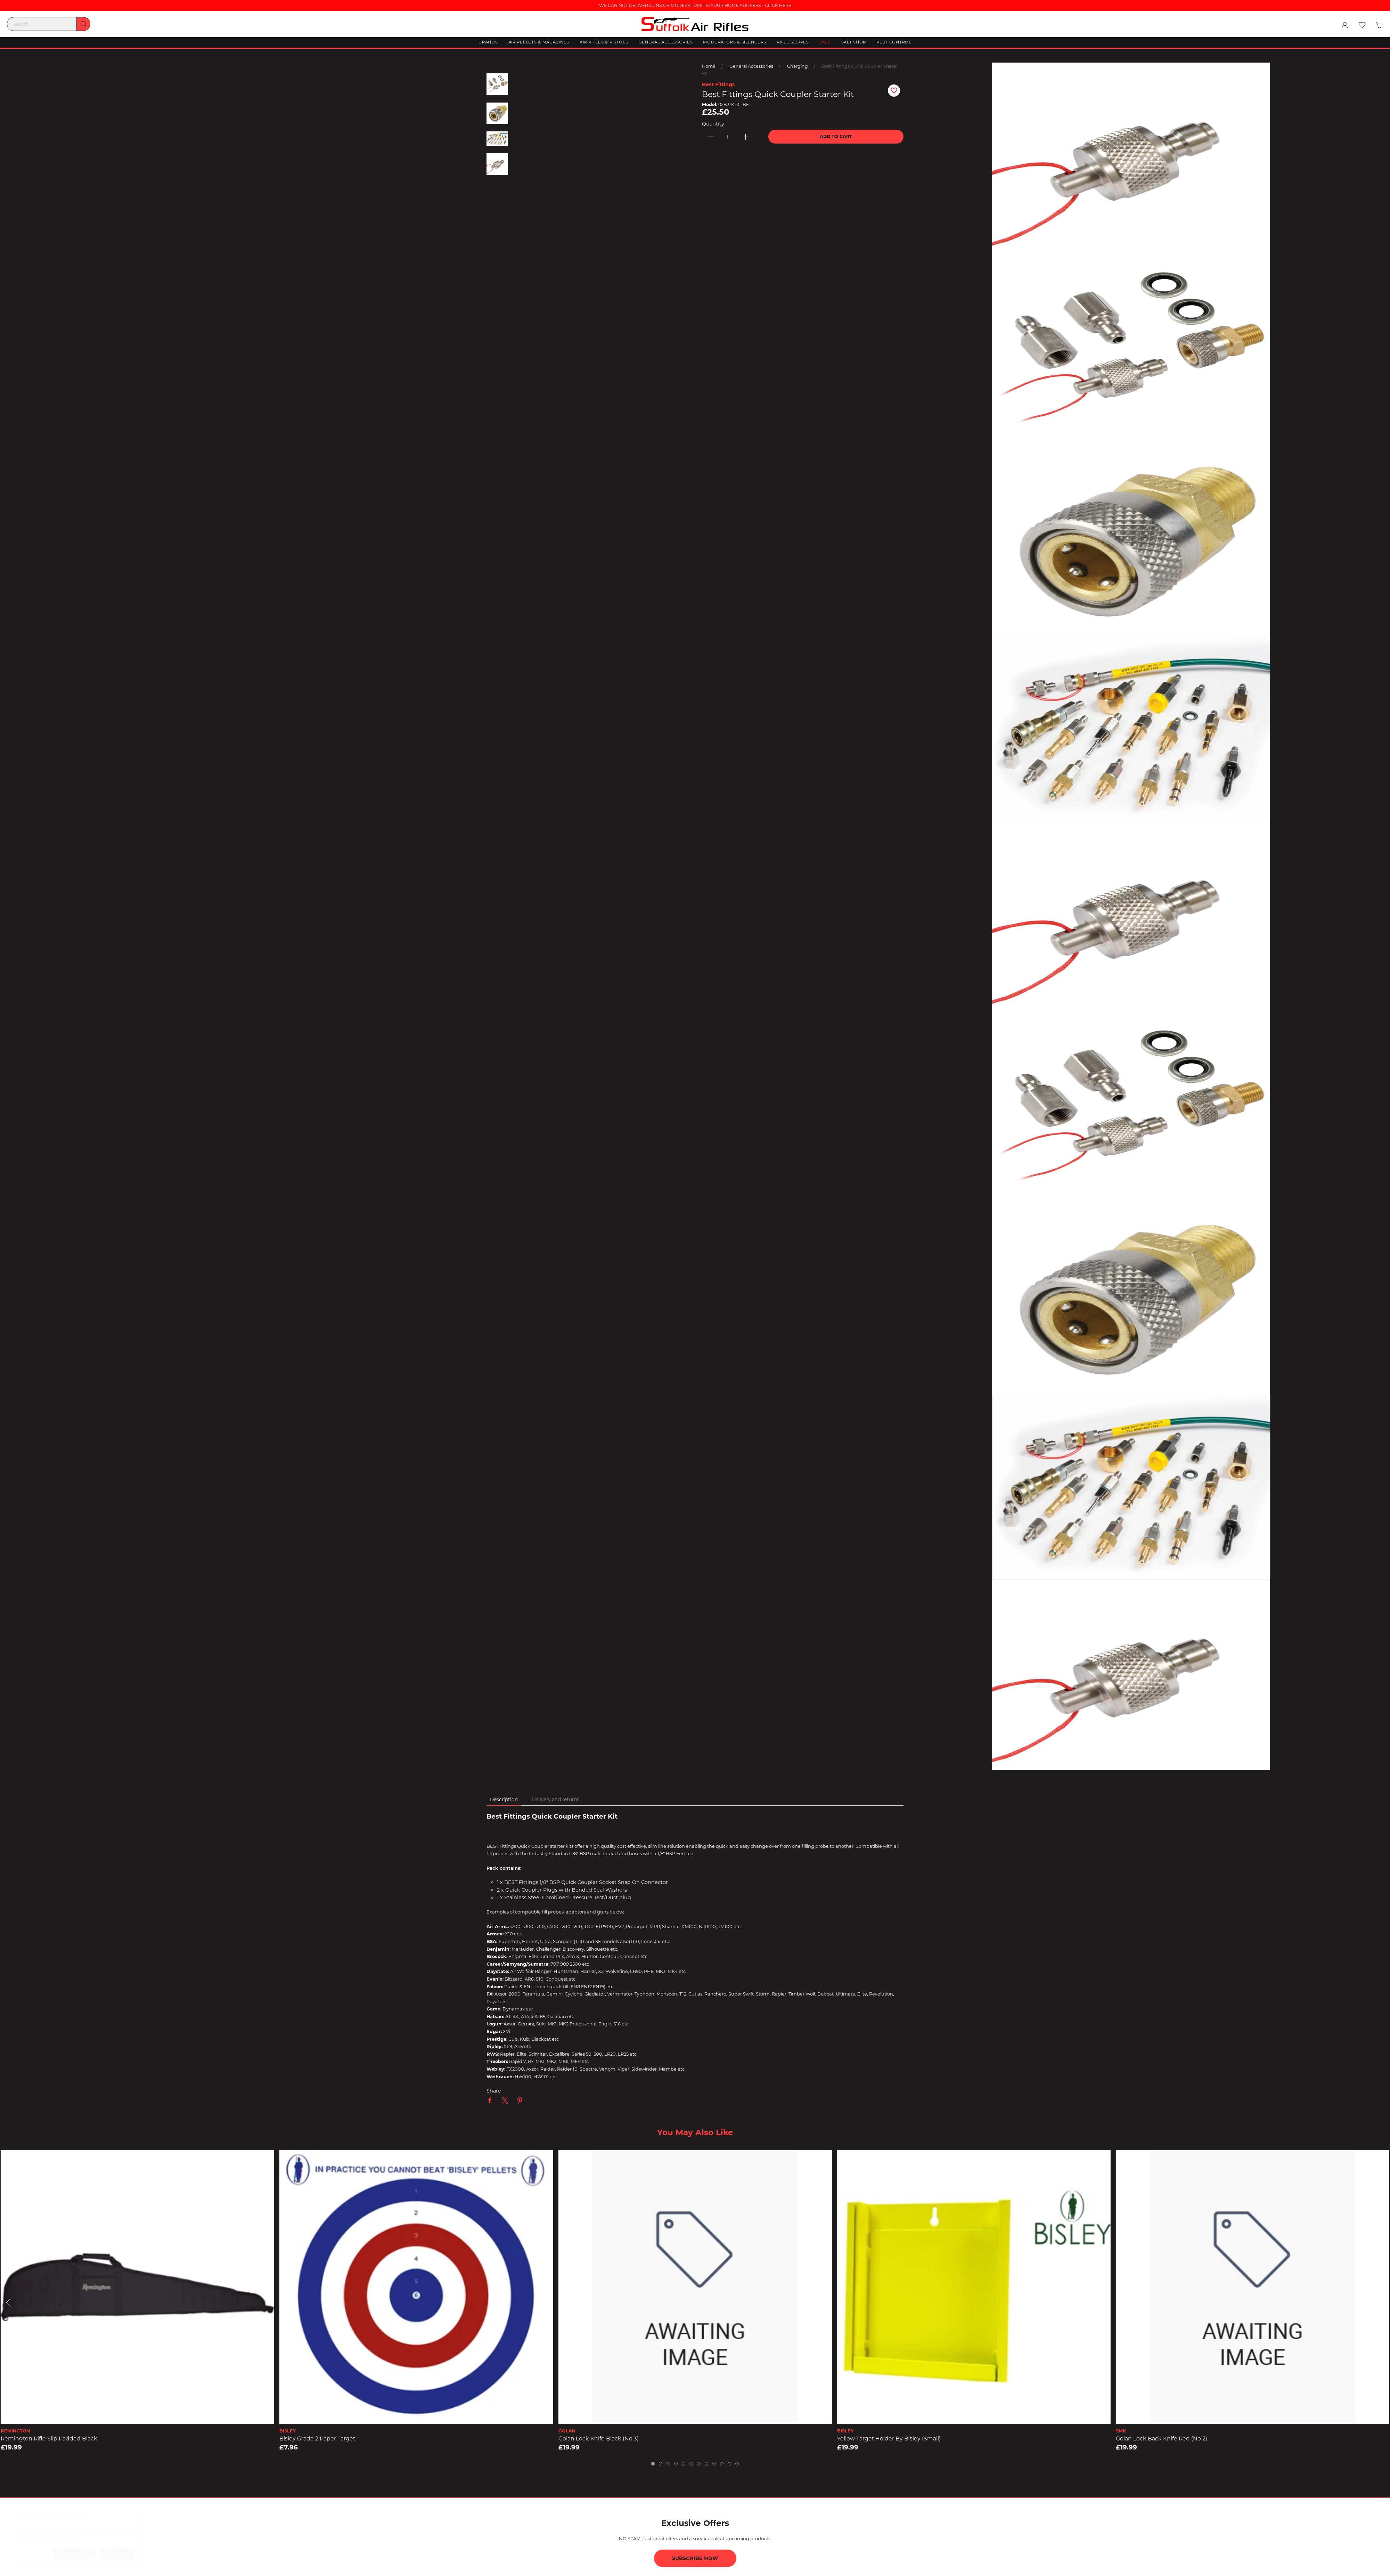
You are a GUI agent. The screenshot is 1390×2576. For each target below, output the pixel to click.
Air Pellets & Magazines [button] (539, 42)
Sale (825, 42)
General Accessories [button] (666, 42)
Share (493, 2091)
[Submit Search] (83, 24)
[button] (1362, 25)
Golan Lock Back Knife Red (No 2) (1161, 2438)
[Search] (48, 24)
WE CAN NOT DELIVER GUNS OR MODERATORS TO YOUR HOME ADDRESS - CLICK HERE (695, 5)
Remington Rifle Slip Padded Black (49, 2438)
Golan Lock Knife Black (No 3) (598, 2438)
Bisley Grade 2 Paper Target (317, 2438)
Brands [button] (488, 42)
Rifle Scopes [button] (793, 42)
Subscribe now (695, 2558)
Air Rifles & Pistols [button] (604, 42)
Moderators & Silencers (734, 42)
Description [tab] (504, 1799)
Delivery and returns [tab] (555, 1799)
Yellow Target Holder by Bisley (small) (889, 2438)
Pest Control (893, 42)
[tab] (653, 2463)
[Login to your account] (1344, 25)
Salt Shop (853, 42)
